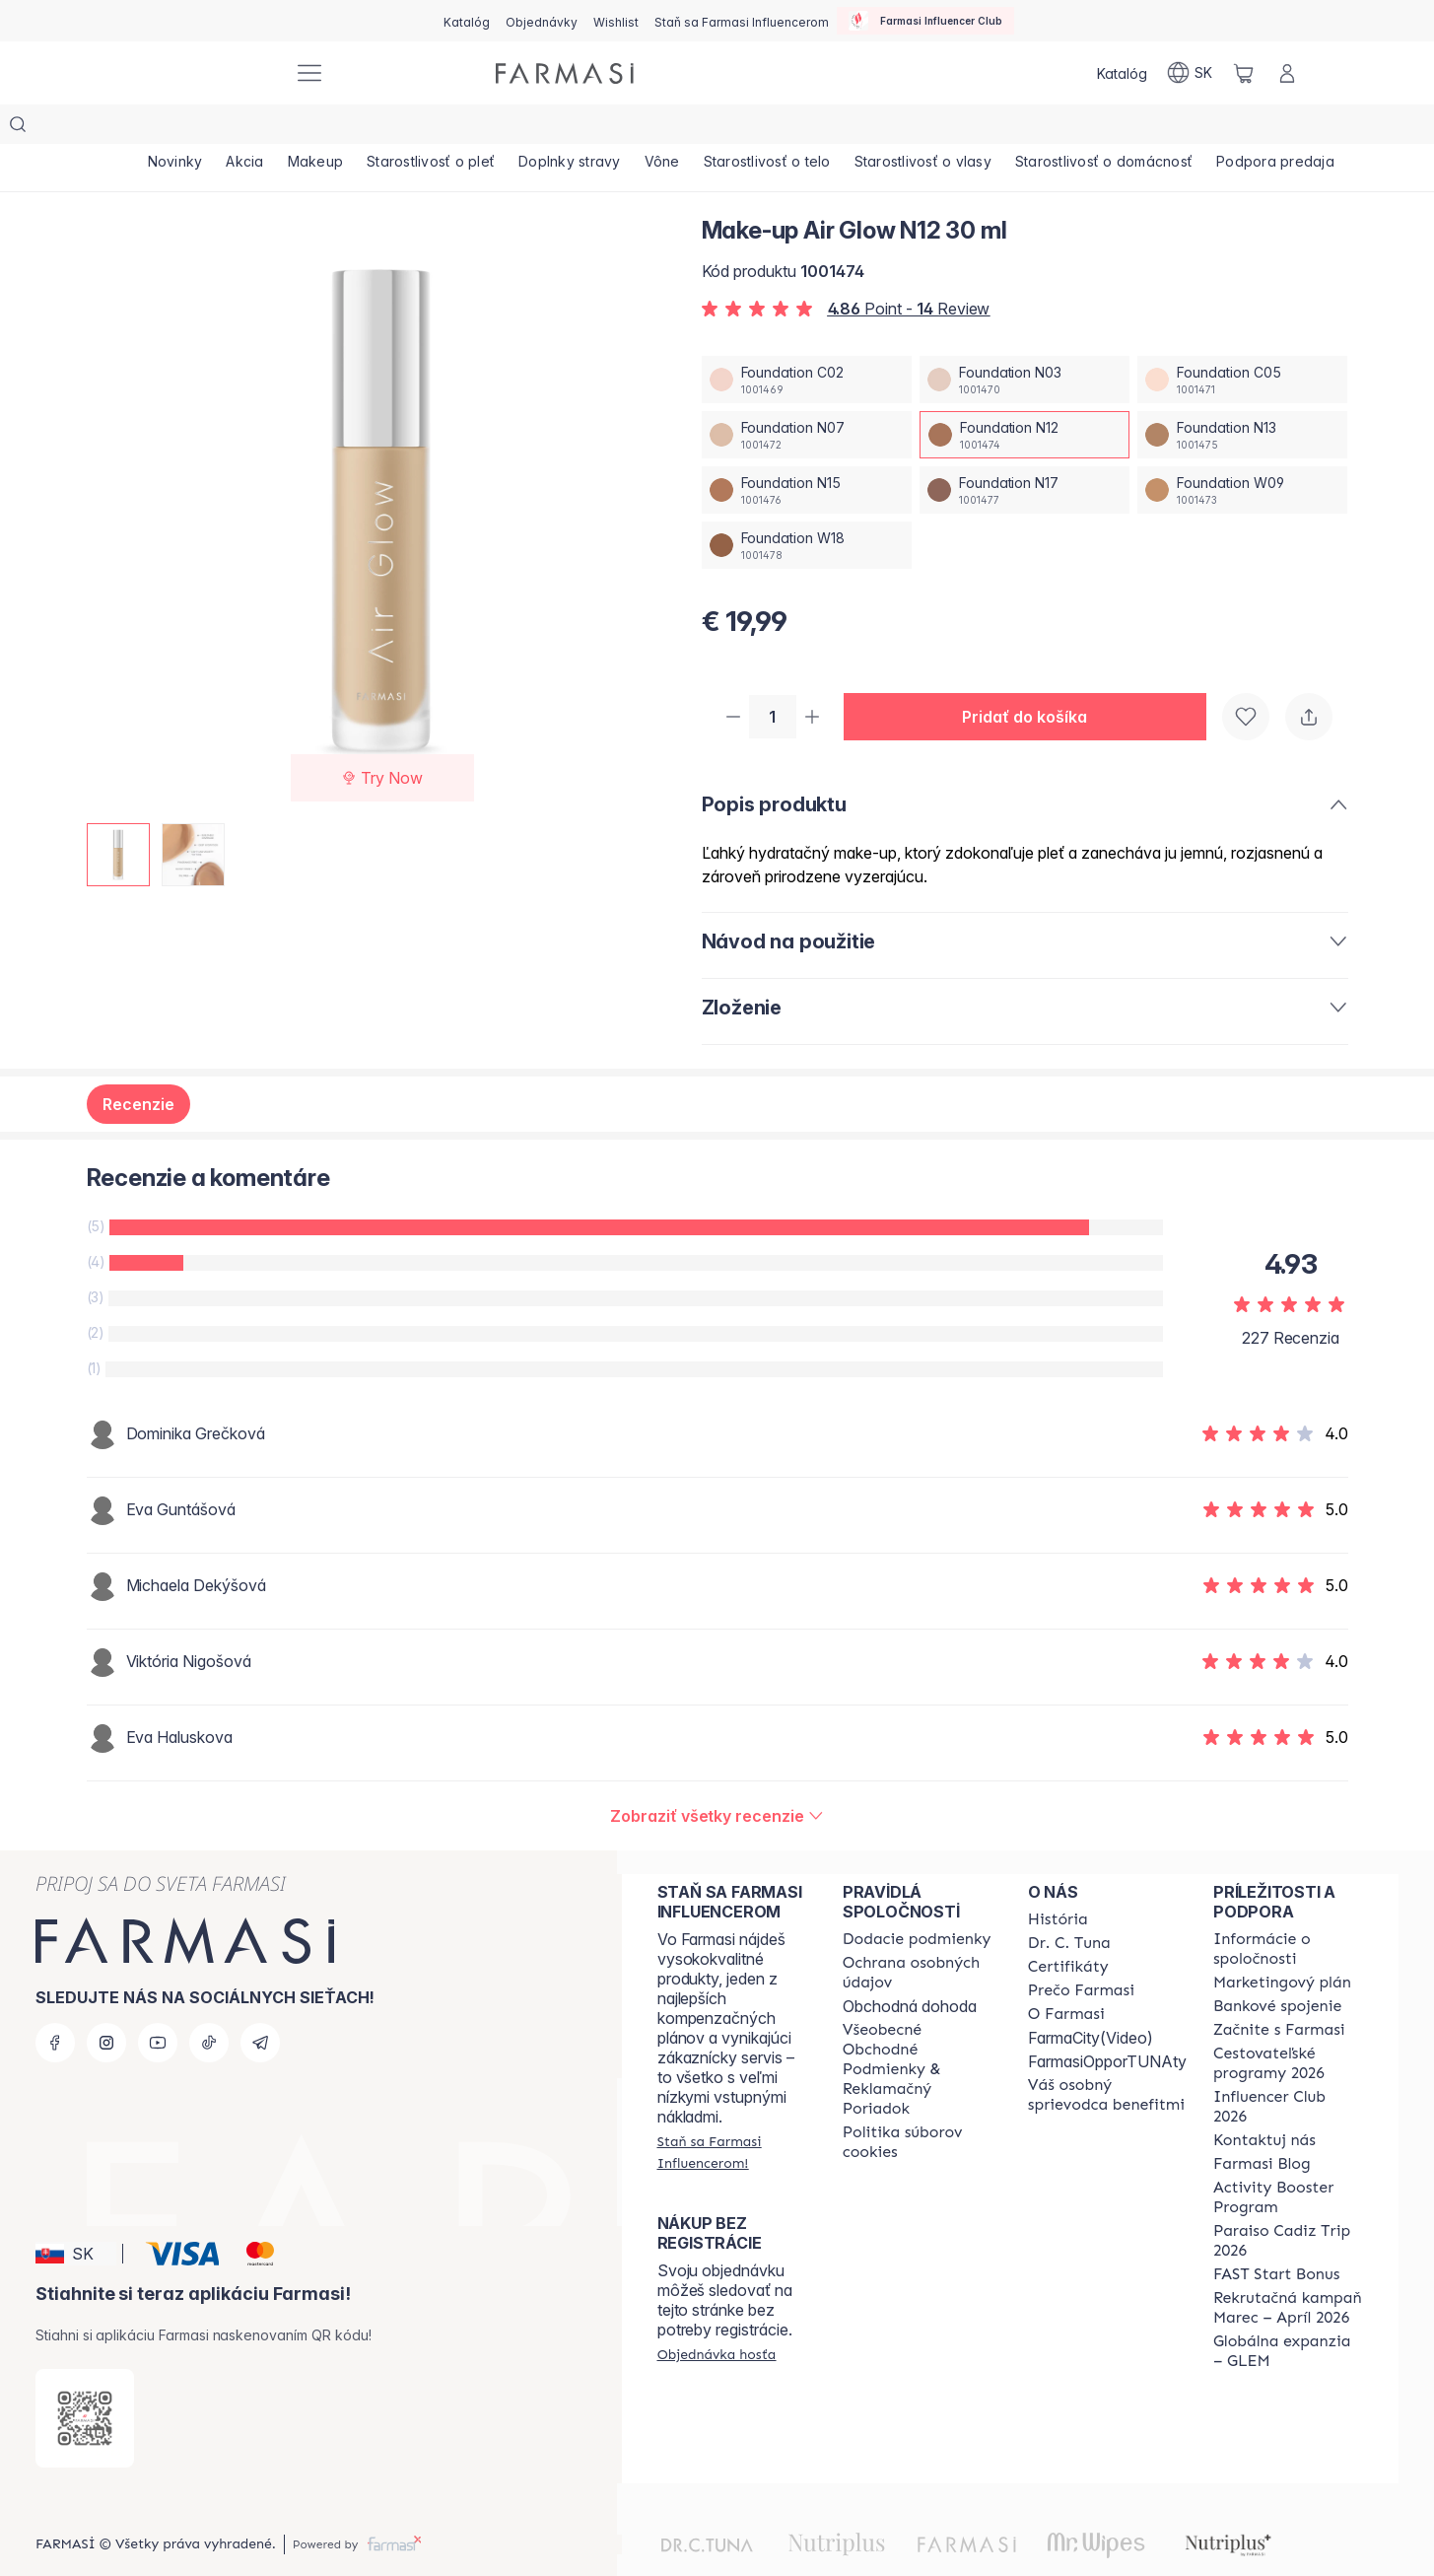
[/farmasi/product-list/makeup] (326, 128)
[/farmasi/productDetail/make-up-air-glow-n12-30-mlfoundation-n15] (807, 450)
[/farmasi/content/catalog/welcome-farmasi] (1107, 2057)
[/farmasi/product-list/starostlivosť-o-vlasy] (952, 128)
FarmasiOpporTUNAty (1107, 2024)
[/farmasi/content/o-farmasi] (1066, 1976)
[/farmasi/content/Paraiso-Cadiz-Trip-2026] (1288, 2203)
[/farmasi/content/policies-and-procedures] (917, 1935)
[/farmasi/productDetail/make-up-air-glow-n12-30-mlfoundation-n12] (1024, 395)
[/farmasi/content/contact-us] (1264, 2103)
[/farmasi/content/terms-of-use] (917, 2032)
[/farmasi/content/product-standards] (1068, 1929)
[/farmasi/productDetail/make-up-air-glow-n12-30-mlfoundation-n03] (1024, 340)
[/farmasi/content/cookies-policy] (917, 2104)
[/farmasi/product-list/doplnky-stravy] (587, 128)
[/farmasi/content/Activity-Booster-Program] (1288, 2160)
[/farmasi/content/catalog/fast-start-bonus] (1276, 2237)
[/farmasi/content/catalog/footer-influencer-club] (1288, 2069)
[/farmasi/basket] (1244, 73)
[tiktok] (209, 2005)
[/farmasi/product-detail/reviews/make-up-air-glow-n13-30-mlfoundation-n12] (717, 1778)
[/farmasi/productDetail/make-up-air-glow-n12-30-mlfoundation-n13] (1242, 395)
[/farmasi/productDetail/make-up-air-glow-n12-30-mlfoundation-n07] (807, 395)
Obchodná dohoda (910, 1969)
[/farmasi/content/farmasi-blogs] (1262, 2126)
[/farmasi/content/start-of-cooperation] (1279, 1992)
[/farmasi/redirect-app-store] (84, 2381)
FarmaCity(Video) (1090, 2000)
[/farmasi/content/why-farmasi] (1081, 1953)
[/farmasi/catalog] (467, 21)
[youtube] (157, 2005)
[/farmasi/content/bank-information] (1277, 1969)
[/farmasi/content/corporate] (1288, 1911)
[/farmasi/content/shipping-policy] (917, 1902)
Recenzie (138, 1067)
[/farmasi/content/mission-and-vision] (1069, 1905)
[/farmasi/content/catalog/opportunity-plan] (1282, 1945)
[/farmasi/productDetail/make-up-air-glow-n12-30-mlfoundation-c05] (1242, 340)
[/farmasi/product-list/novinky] (177, 128)
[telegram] (260, 2005)
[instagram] (106, 2005)
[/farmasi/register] (541, 21)
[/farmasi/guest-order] (717, 2317)
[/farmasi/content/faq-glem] (1288, 2313)
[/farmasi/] (205, 73)
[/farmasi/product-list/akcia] (250, 128)
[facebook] (55, 2005)
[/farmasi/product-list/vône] (684, 128)
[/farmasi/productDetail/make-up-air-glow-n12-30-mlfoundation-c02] (807, 340)
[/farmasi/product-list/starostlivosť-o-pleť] (444, 128)
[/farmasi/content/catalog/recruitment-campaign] (1288, 2270)
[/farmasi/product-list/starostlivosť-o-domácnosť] (1137, 128)
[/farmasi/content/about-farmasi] (1058, 1882)
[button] (1032, 678)
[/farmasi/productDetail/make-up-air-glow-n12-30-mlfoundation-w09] (1242, 450)
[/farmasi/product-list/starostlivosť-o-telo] (793, 128)
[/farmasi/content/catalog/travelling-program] (1288, 2026)
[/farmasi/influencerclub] (925, 21)
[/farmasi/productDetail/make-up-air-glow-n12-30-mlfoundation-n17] (1024, 450)
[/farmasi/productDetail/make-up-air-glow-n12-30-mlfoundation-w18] (807, 505)
